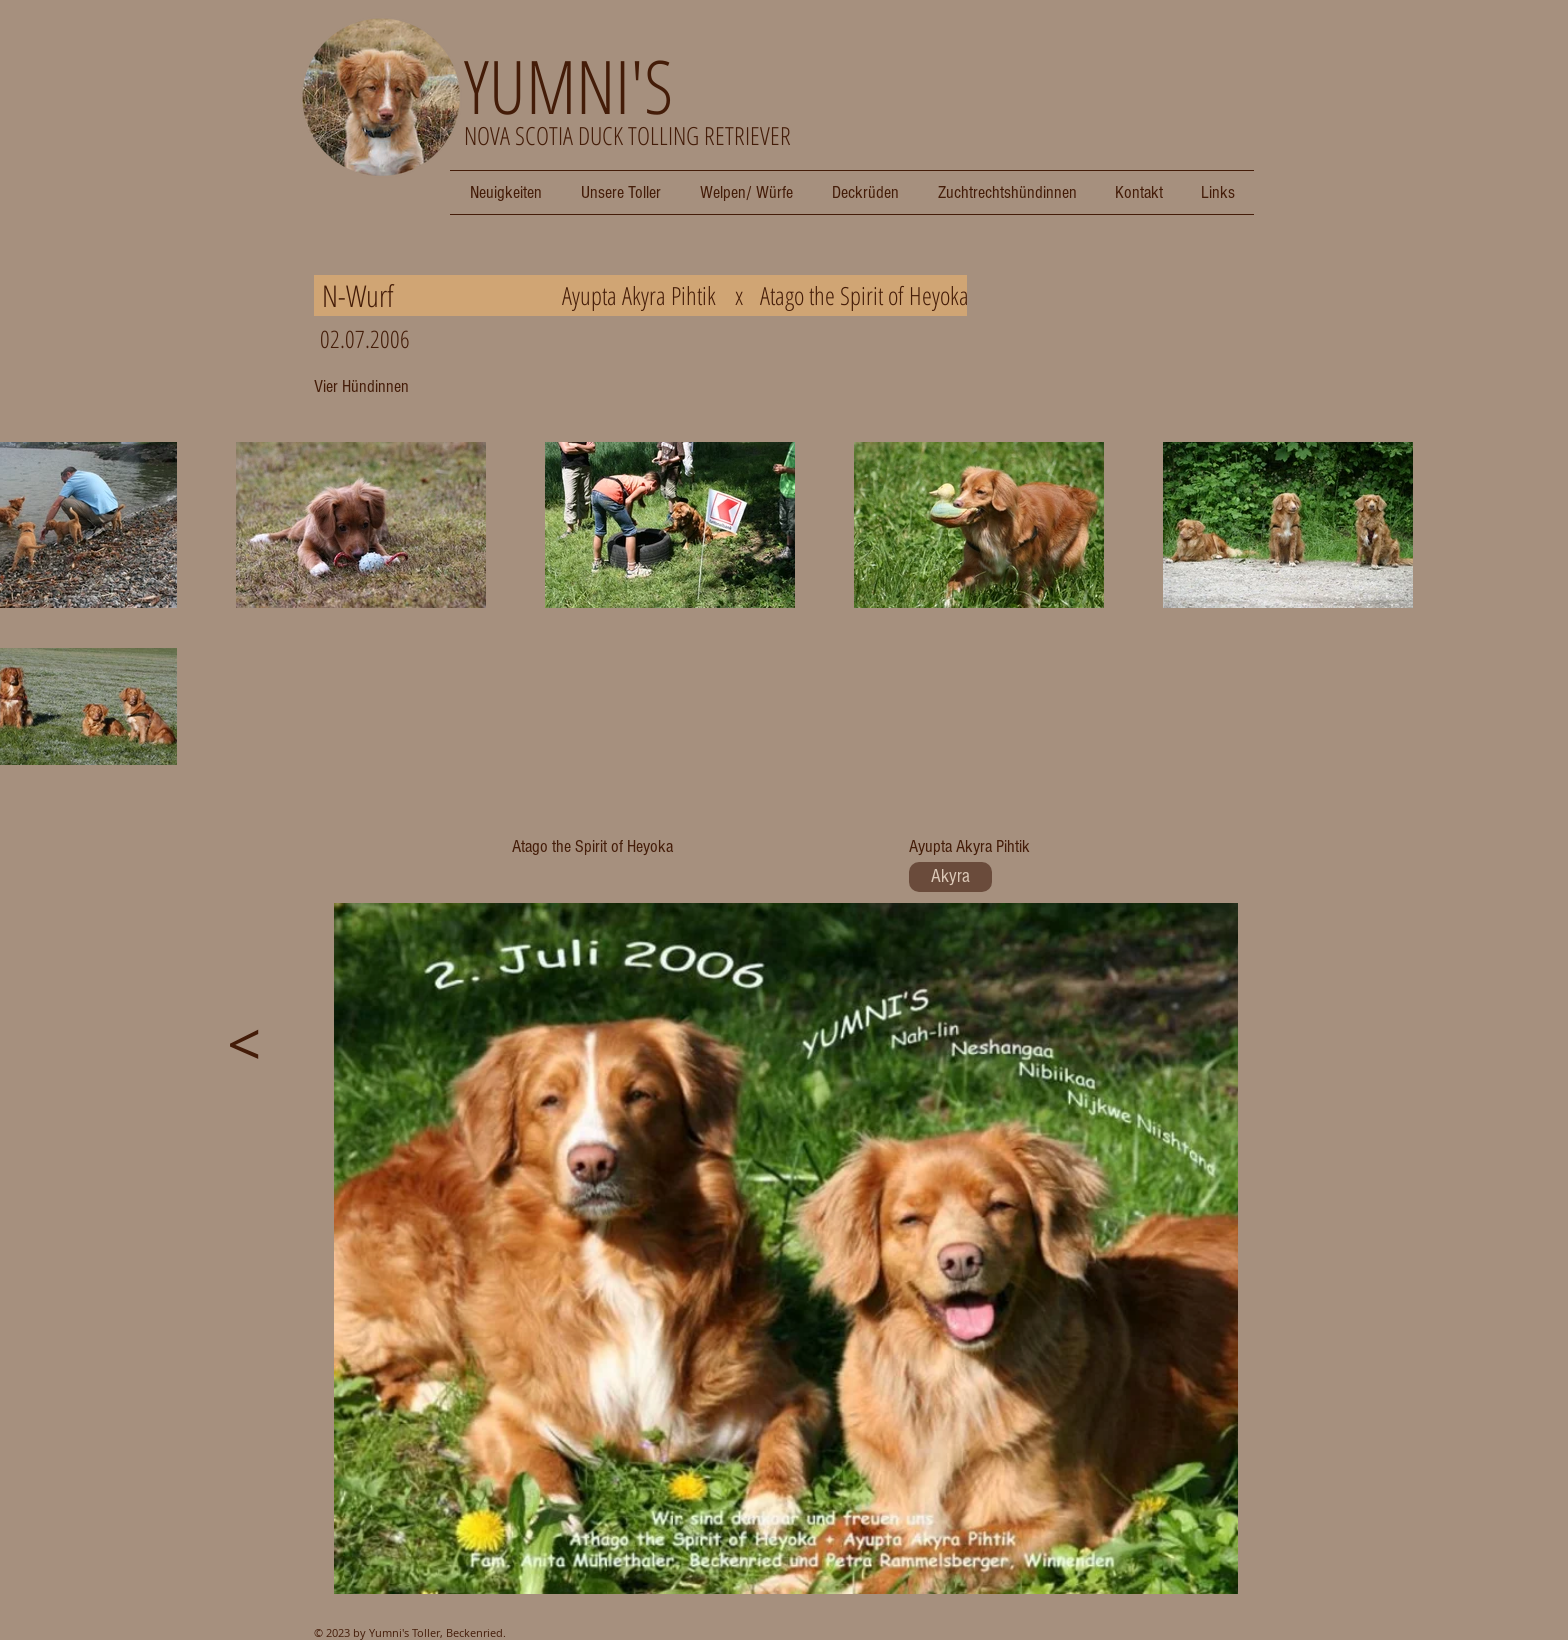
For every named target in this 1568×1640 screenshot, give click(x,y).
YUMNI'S (568, 85)
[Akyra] (950, 877)
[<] (244, 1042)
